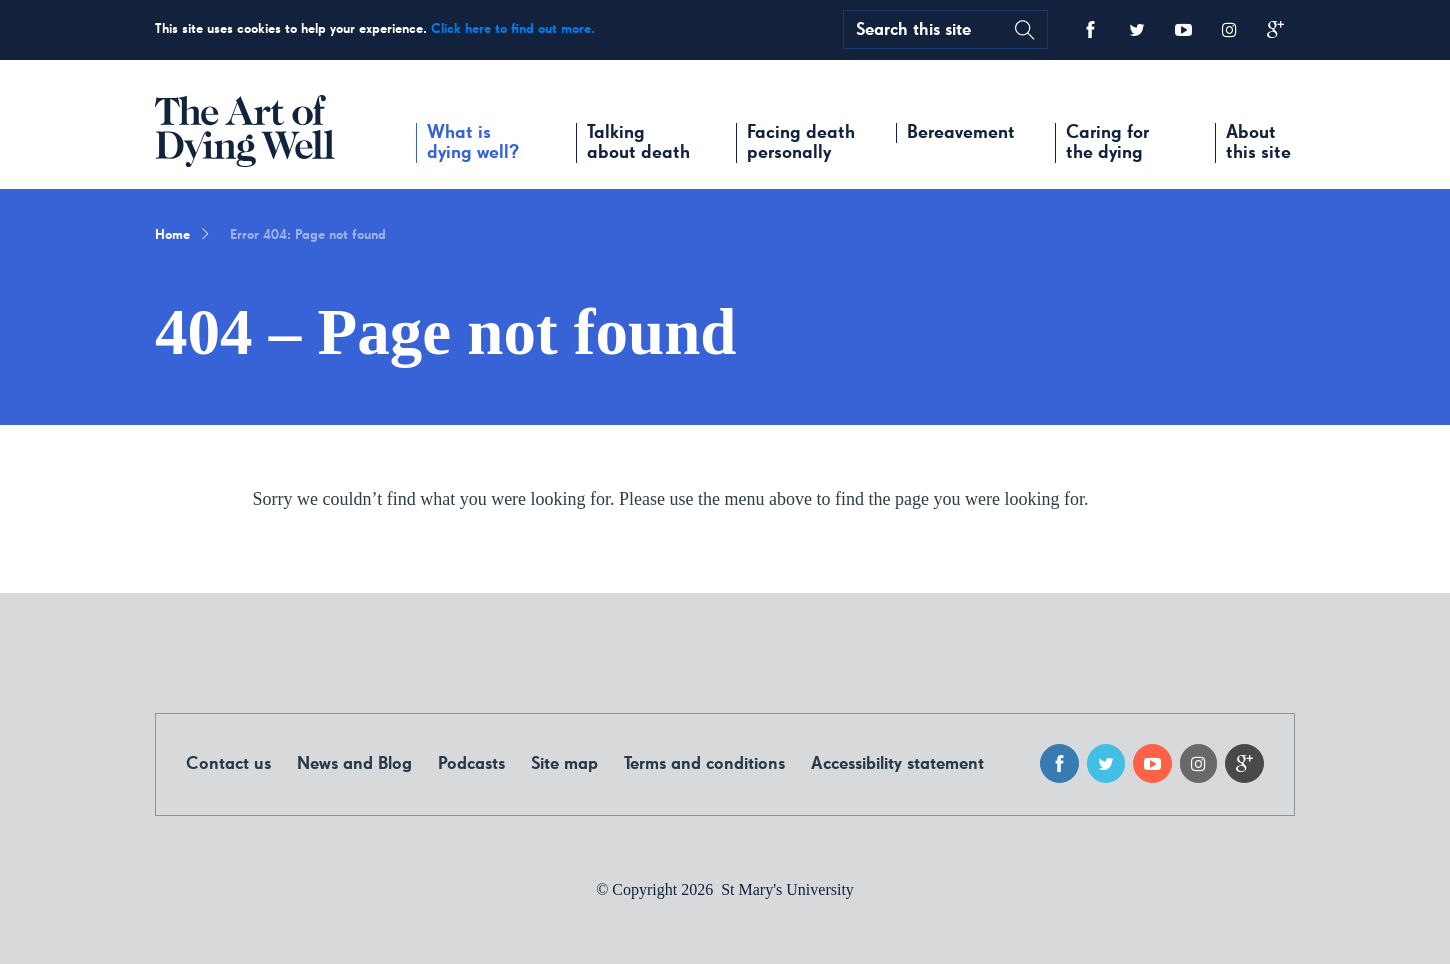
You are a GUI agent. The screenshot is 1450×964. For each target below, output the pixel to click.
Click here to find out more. (513, 29)
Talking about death (638, 142)
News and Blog (354, 764)
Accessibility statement (897, 764)
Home (172, 235)
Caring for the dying (1107, 142)
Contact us (228, 764)
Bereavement (961, 132)
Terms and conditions (704, 764)
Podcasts (471, 764)
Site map (564, 764)
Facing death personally (801, 142)
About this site (1258, 142)
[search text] (924, 29)
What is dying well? (473, 142)
